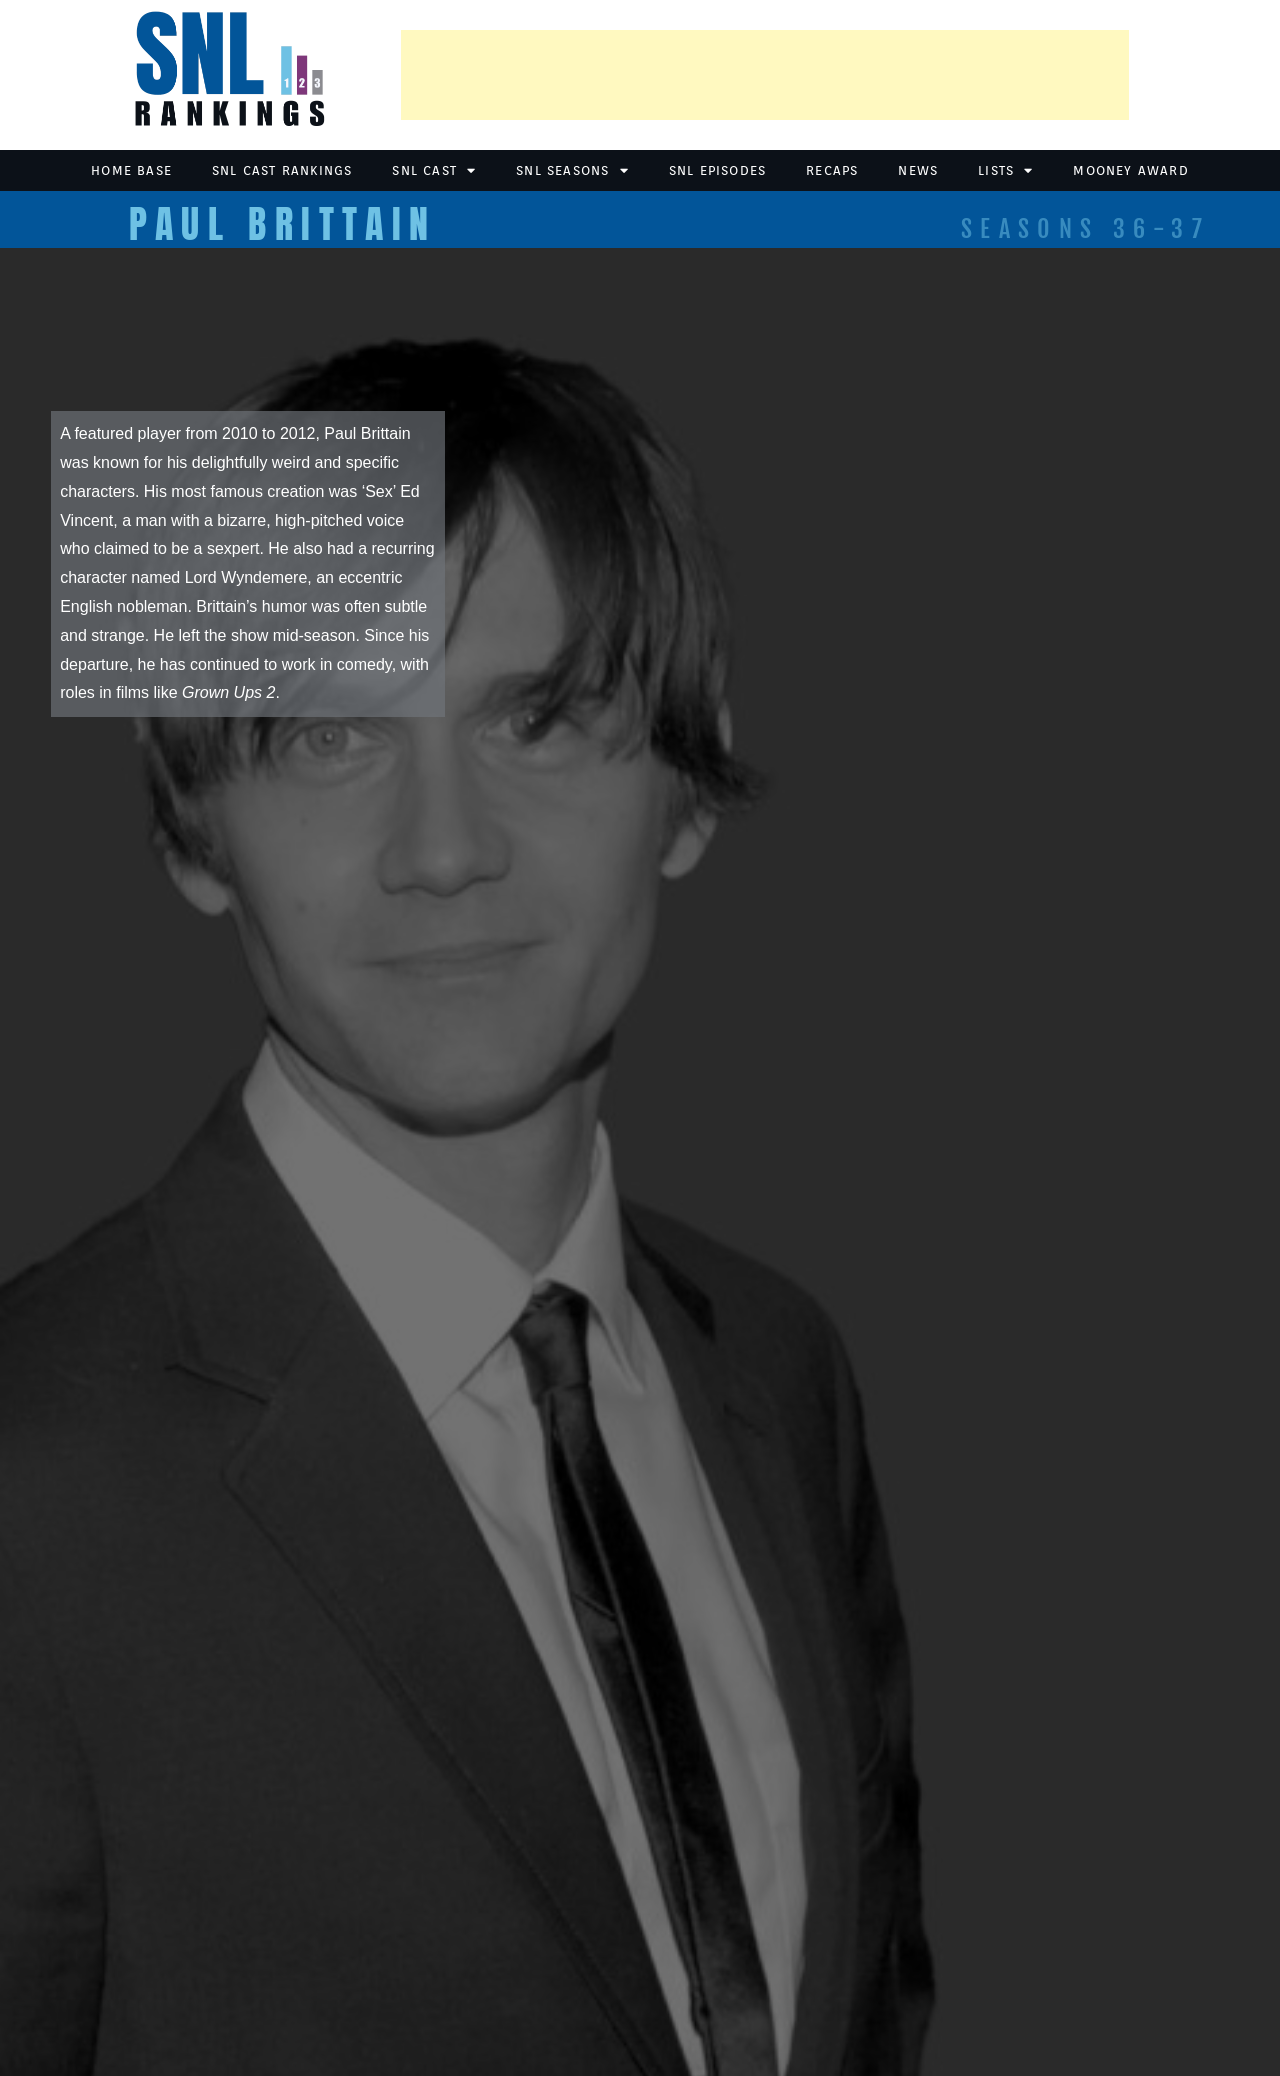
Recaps (832, 170)
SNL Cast (434, 170)
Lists (1005, 170)
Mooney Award (1130, 170)
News (918, 170)
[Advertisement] (765, 75)
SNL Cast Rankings (282, 170)
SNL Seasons (572, 170)
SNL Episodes (717, 170)
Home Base (131, 170)
